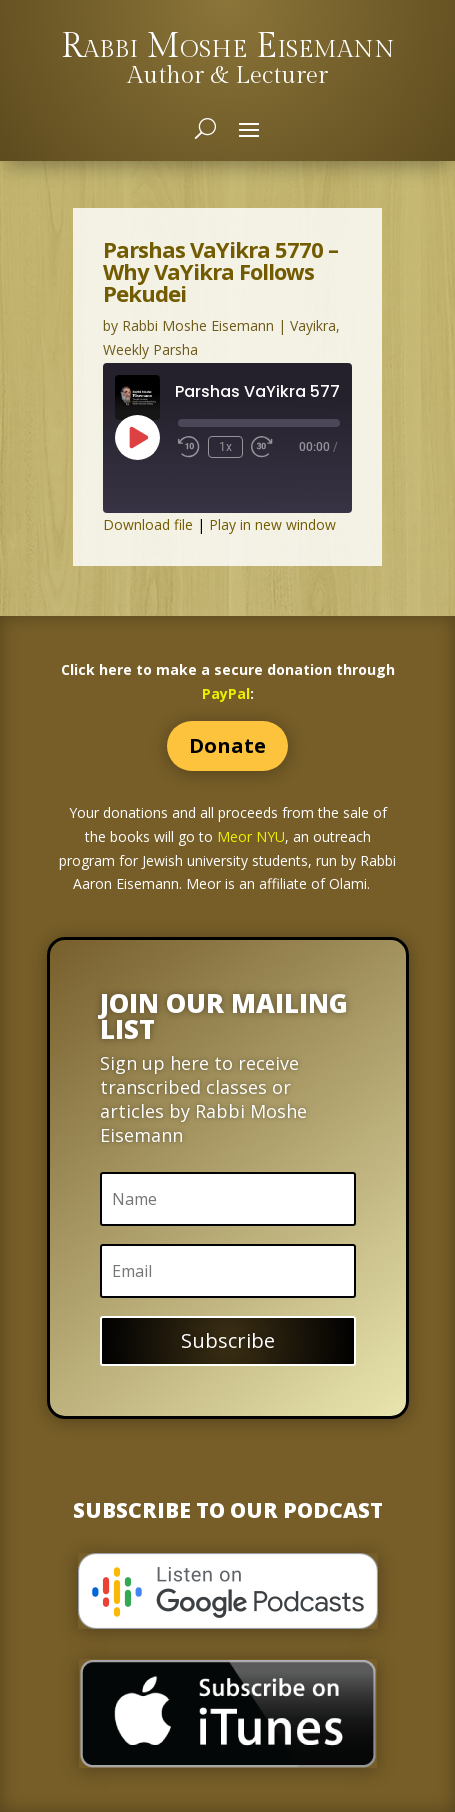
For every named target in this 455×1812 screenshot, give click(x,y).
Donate (227, 745)
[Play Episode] (137, 437)
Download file (148, 524)
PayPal (226, 693)
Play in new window (272, 524)
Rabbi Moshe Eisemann (198, 325)
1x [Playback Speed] (225, 447)
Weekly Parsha (150, 349)
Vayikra (313, 325)
